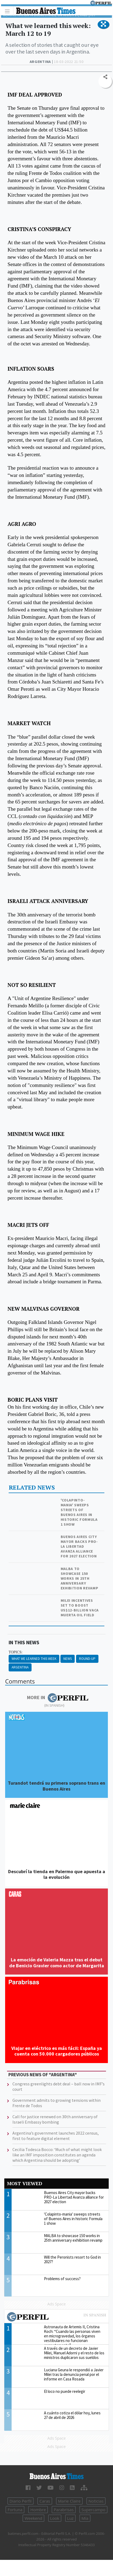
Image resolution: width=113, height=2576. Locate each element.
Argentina (20, 1667)
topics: (16, 1652)
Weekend (33, 2518)
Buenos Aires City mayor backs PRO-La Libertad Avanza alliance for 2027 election (79, 1546)
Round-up (87, 1658)
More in (57, 1697)
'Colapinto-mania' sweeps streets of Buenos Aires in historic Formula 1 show (79, 1512)
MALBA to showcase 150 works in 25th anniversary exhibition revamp (79, 1578)
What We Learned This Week (34, 1658)
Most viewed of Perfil (56, 2317)
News (67, 1658)
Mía (84, 2518)
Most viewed (24, 2183)
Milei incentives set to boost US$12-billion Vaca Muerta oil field (80, 1607)
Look (54, 2518)
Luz (70, 2518)
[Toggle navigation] (8, 11)
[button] (103, 24)
